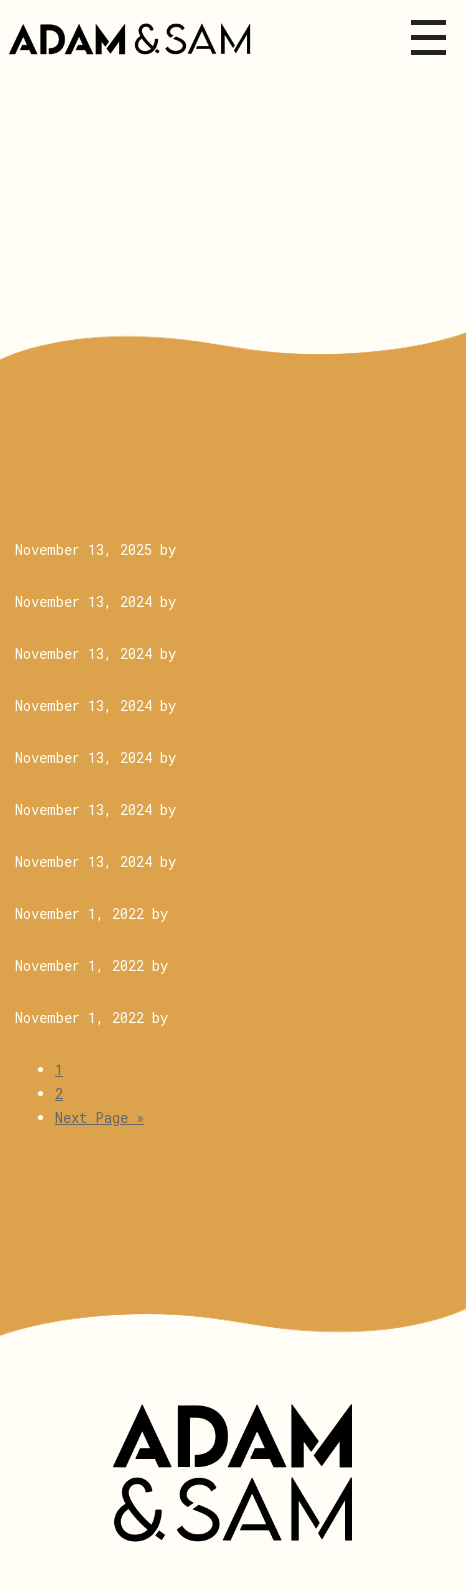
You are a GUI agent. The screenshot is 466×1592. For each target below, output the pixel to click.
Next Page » (99, 1117)
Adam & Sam (233, 1473)
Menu (428, 37)
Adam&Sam (134, 40)
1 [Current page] (59, 1069)
